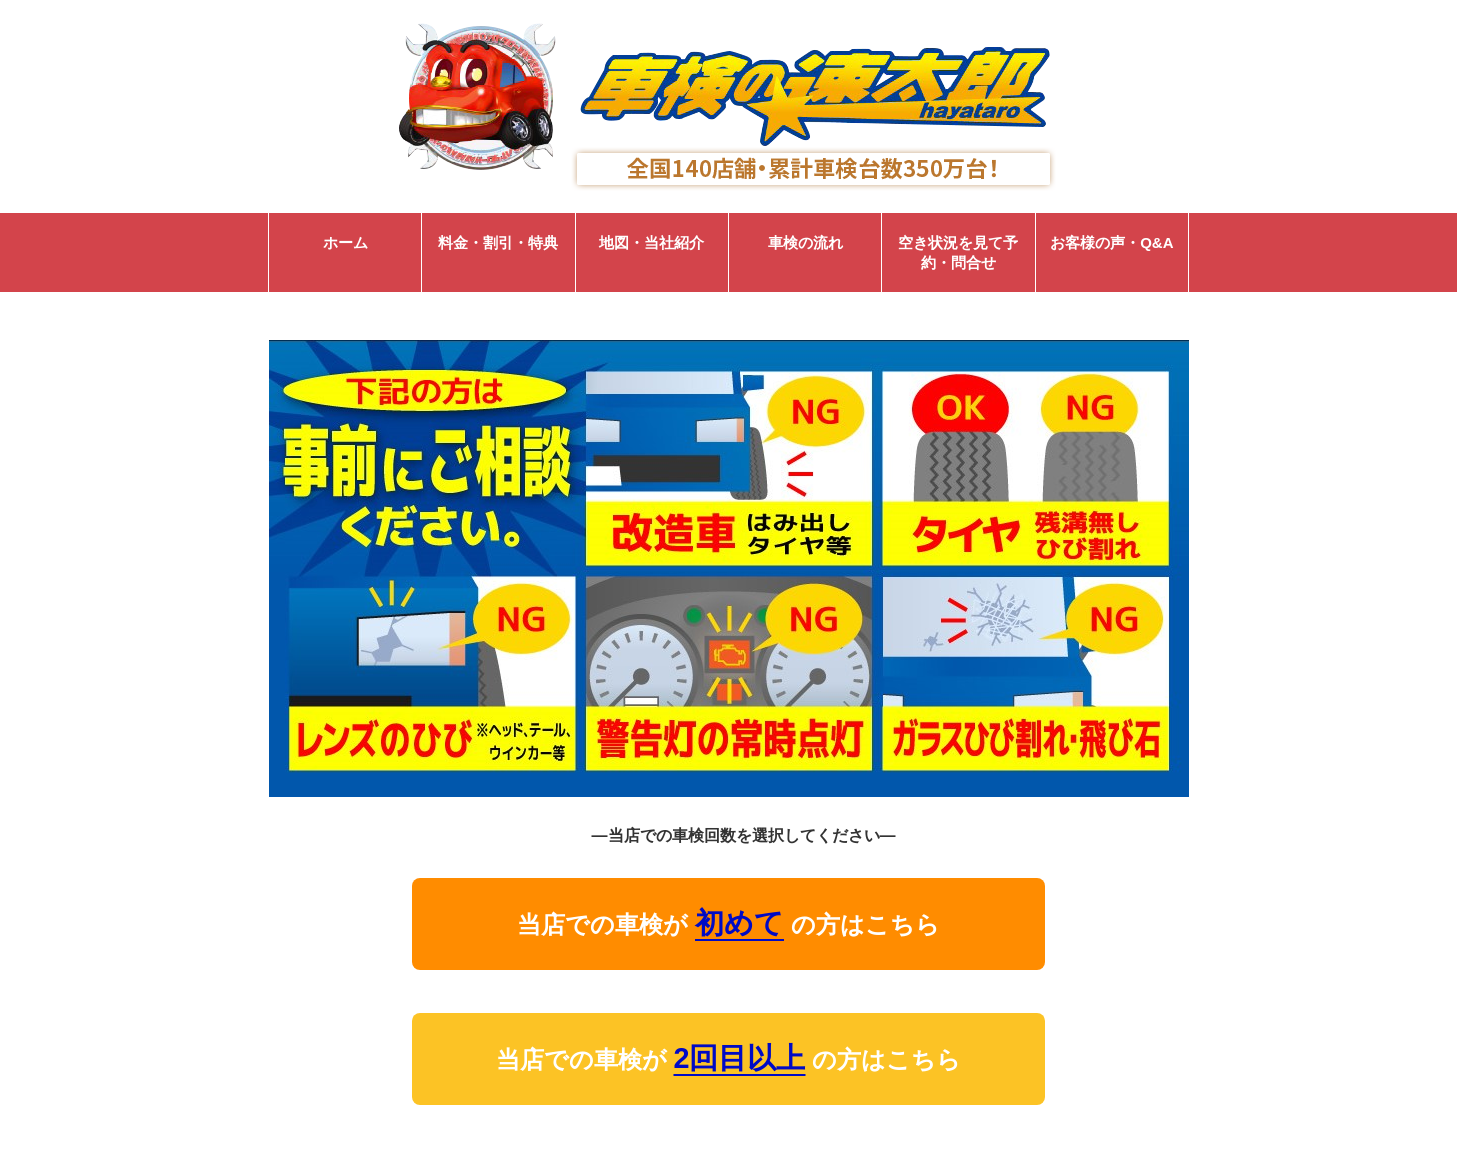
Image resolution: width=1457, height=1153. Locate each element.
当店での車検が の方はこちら (728, 923)
